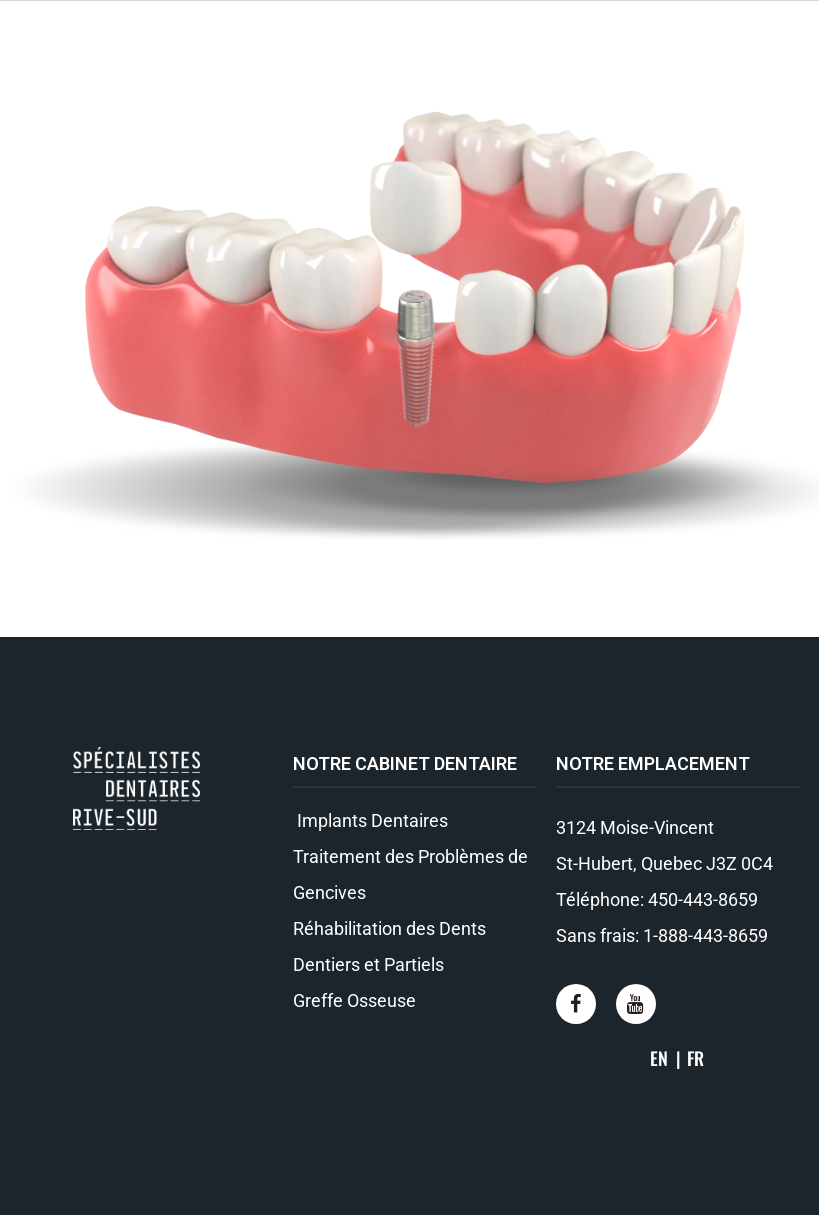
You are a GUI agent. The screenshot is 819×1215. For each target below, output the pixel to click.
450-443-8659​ (703, 899)
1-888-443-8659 (705, 935)
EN (659, 1058)
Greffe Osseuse (354, 1000)
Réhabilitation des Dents (389, 928)
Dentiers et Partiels (368, 964)
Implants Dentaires (370, 820)
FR (695, 1058)
